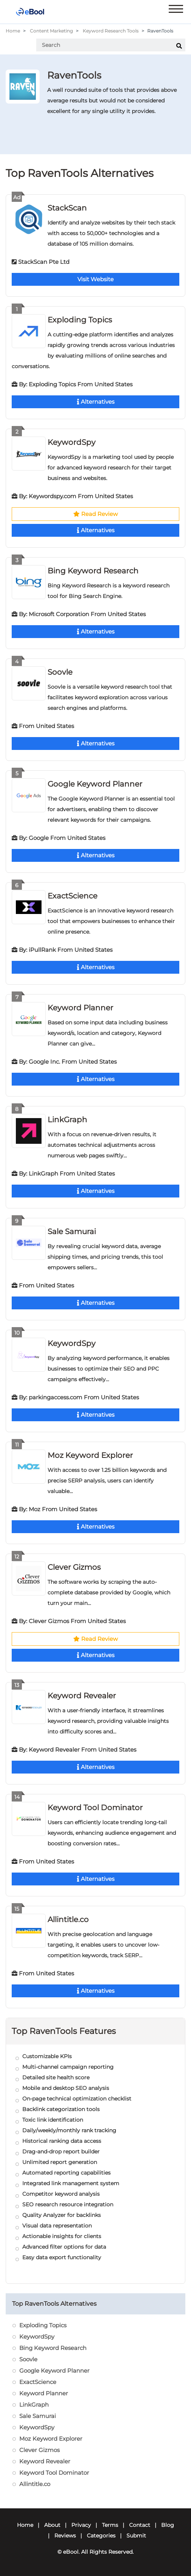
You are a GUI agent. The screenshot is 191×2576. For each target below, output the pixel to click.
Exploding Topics (80, 319)
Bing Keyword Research (93, 570)
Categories (101, 2535)
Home (13, 31)
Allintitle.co (68, 1919)
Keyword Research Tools (111, 31)
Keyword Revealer (82, 1695)
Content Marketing (51, 31)
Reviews (65, 2535)
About (52, 2525)
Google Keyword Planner (95, 783)
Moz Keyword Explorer (90, 1455)
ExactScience (72, 895)
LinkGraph (67, 1119)
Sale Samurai (72, 1231)
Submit (136, 2535)
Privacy (81, 2525)
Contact (139, 2525)
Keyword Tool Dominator (95, 1807)
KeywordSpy (72, 442)
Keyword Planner (80, 1007)
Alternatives (95, 401)
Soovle (60, 672)
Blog (167, 2525)
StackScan (67, 207)
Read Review (95, 513)
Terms (110, 2525)
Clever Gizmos (74, 1567)
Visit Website (95, 279)
